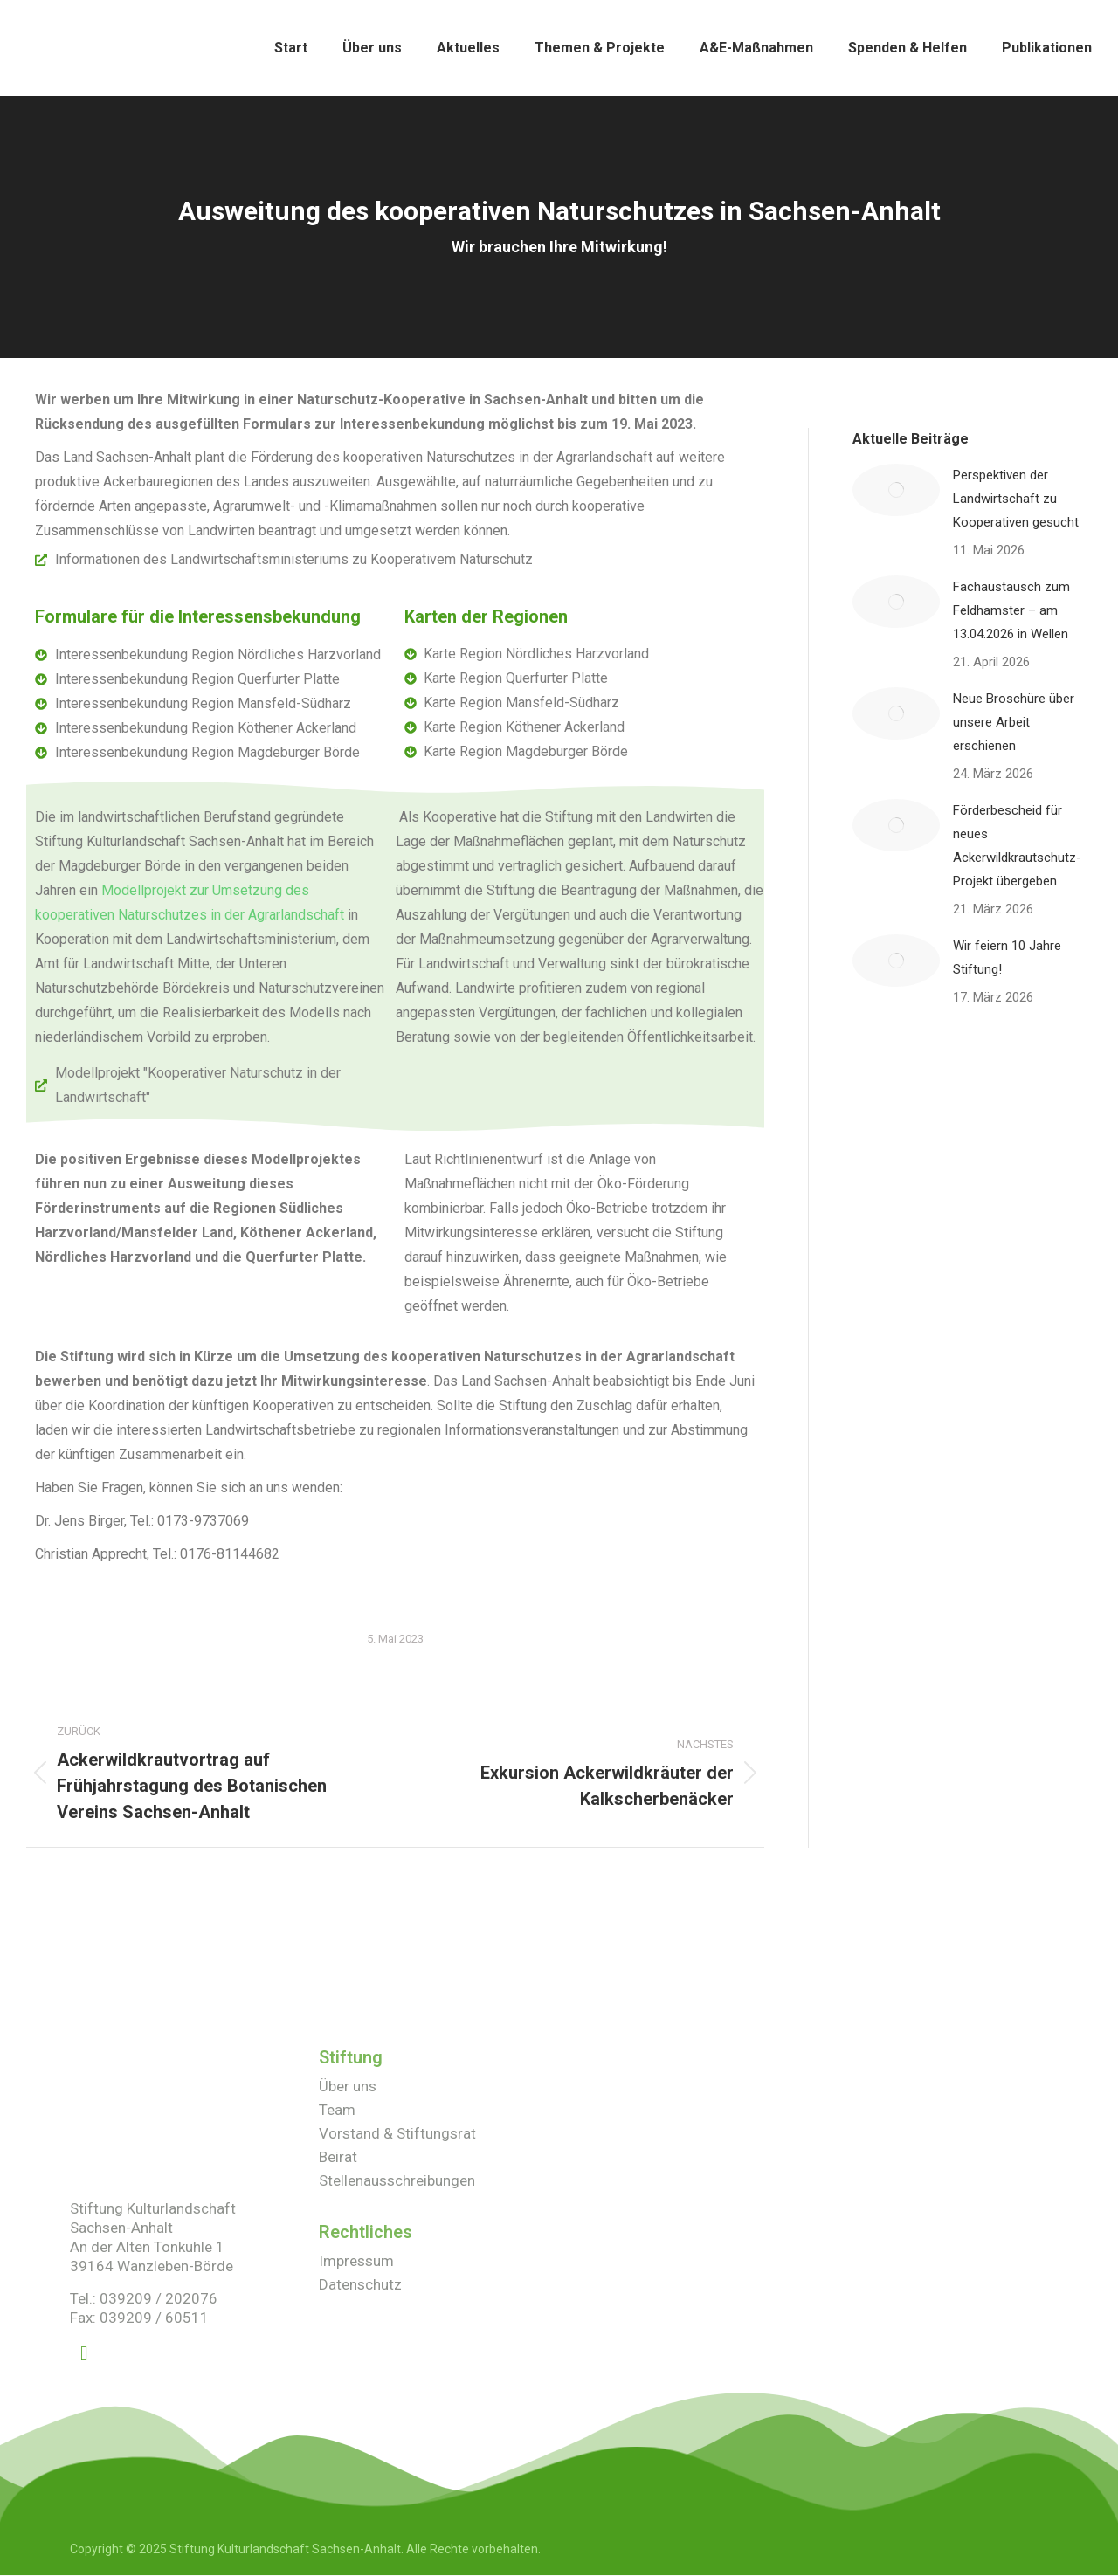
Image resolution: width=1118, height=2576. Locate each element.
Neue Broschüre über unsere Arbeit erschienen (1013, 722)
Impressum (356, 2260)
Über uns (347, 2086)
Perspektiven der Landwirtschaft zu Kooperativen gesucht (1016, 498)
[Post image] (896, 490)
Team (337, 2109)
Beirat (338, 2157)
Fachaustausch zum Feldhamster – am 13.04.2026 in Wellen (1011, 610)
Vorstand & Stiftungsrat (397, 2133)
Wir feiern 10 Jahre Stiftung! (1007, 957)
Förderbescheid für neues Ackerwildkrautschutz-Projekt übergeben (1017, 845)
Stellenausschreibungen (397, 2180)
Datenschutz (360, 2284)
